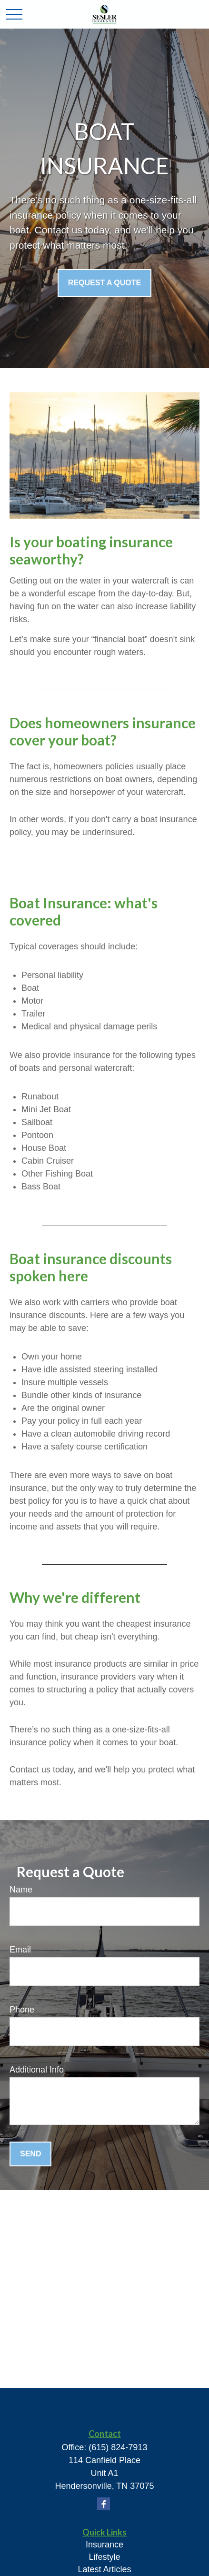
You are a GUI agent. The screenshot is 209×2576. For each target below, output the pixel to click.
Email (20, 1949)
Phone (22, 2009)
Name (21, 1889)
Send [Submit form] (30, 2154)
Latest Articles (104, 2569)
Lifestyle (104, 2557)
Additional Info (37, 2069)
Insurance (104, 2544)
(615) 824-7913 (118, 2447)
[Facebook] (103, 2503)
